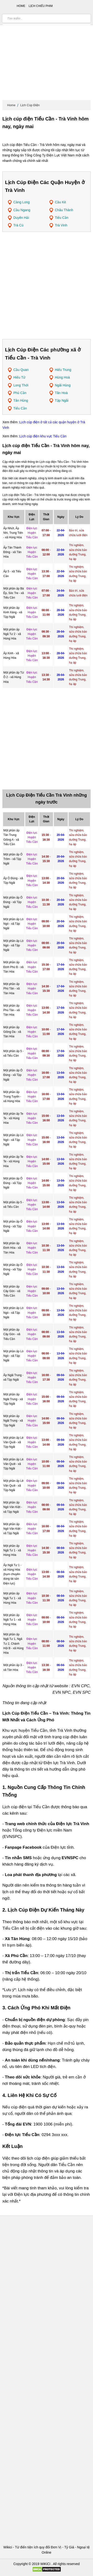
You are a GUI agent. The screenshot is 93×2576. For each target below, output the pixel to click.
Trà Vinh (61, 225)
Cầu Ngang (21, 210)
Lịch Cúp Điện (30, 105)
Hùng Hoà (62, 377)
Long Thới (20, 385)
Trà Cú (18, 225)
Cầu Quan (21, 370)
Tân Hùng (20, 400)
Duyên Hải (21, 218)
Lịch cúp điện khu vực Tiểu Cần (43, 436)
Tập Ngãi (61, 400)
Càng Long (21, 202)
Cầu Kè (60, 202)
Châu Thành (64, 210)
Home (11, 105)
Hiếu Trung (63, 370)
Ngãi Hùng (63, 385)
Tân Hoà (61, 393)
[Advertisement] (46, 51)
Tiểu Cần (61, 218)
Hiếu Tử (19, 377)
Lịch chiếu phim (41, 6)
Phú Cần (19, 393)
